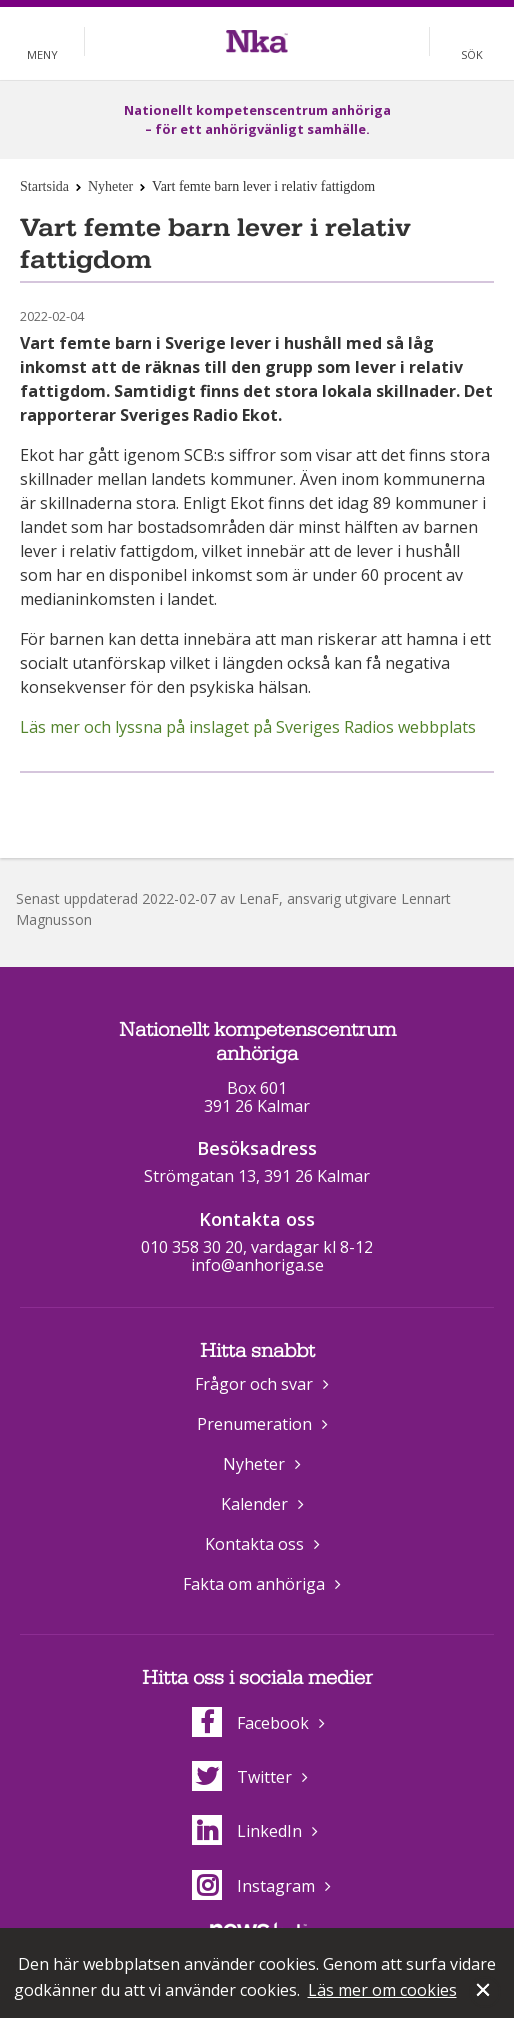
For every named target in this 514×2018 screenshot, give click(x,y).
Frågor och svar (254, 1384)
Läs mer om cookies (382, 1990)
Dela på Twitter (277, 805)
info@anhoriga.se (257, 1265)
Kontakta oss (254, 1544)
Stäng (485, 1992)
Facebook (250, 1723)
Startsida (44, 186)
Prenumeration (254, 1424)
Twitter (242, 1777)
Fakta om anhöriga (254, 1584)
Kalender (254, 1504)
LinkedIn (247, 1831)
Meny (42, 54)
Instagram (253, 1886)
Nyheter (110, 186)
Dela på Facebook (232, 805)
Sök (472, 54)
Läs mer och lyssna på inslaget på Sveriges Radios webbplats (248, 727)
